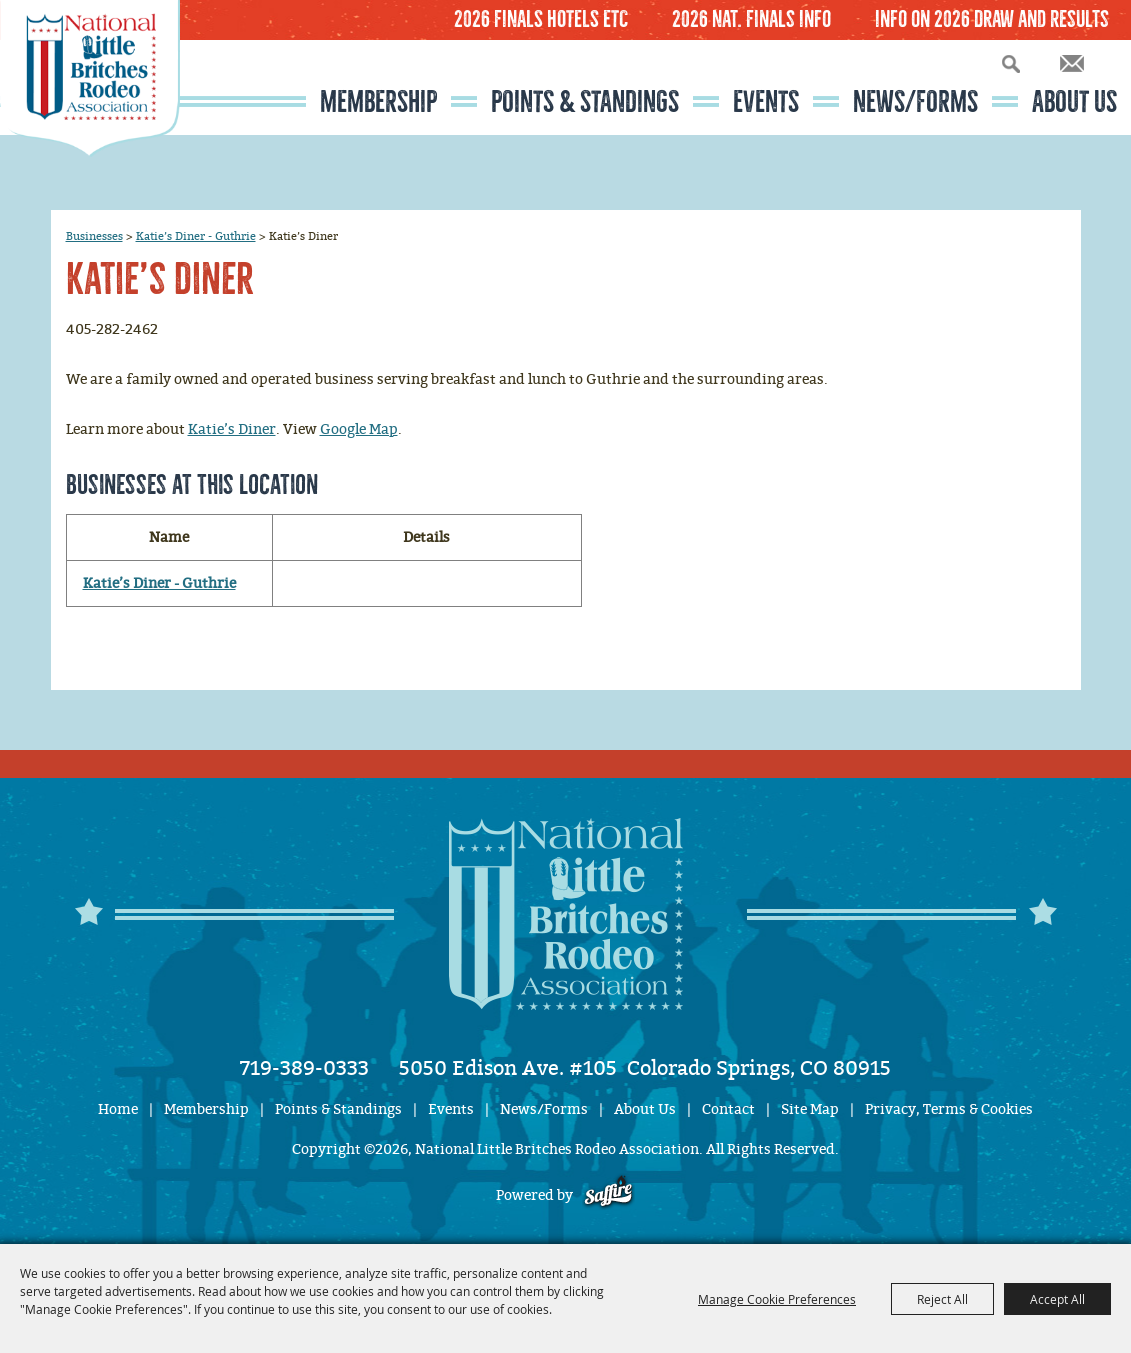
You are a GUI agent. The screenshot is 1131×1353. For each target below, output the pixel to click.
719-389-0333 (304, 1068)
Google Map (359, 429)
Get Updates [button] (1072, 63)
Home (118, 1109)
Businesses (94, 236)
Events (766, 102)
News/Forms (915, 102)
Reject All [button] (942, 1299)
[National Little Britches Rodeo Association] (90, 115)
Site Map (810, 1109)
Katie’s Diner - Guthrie (196, 236)
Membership (378, 102)
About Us (1074, 102)
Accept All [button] (1057, 1299)
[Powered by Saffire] (608, 1195)
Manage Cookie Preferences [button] (777, 1299)
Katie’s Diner (232, 429)
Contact (728, 1109)
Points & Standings (585, 102)
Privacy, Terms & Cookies (949, 1109)
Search (1011, 63)
